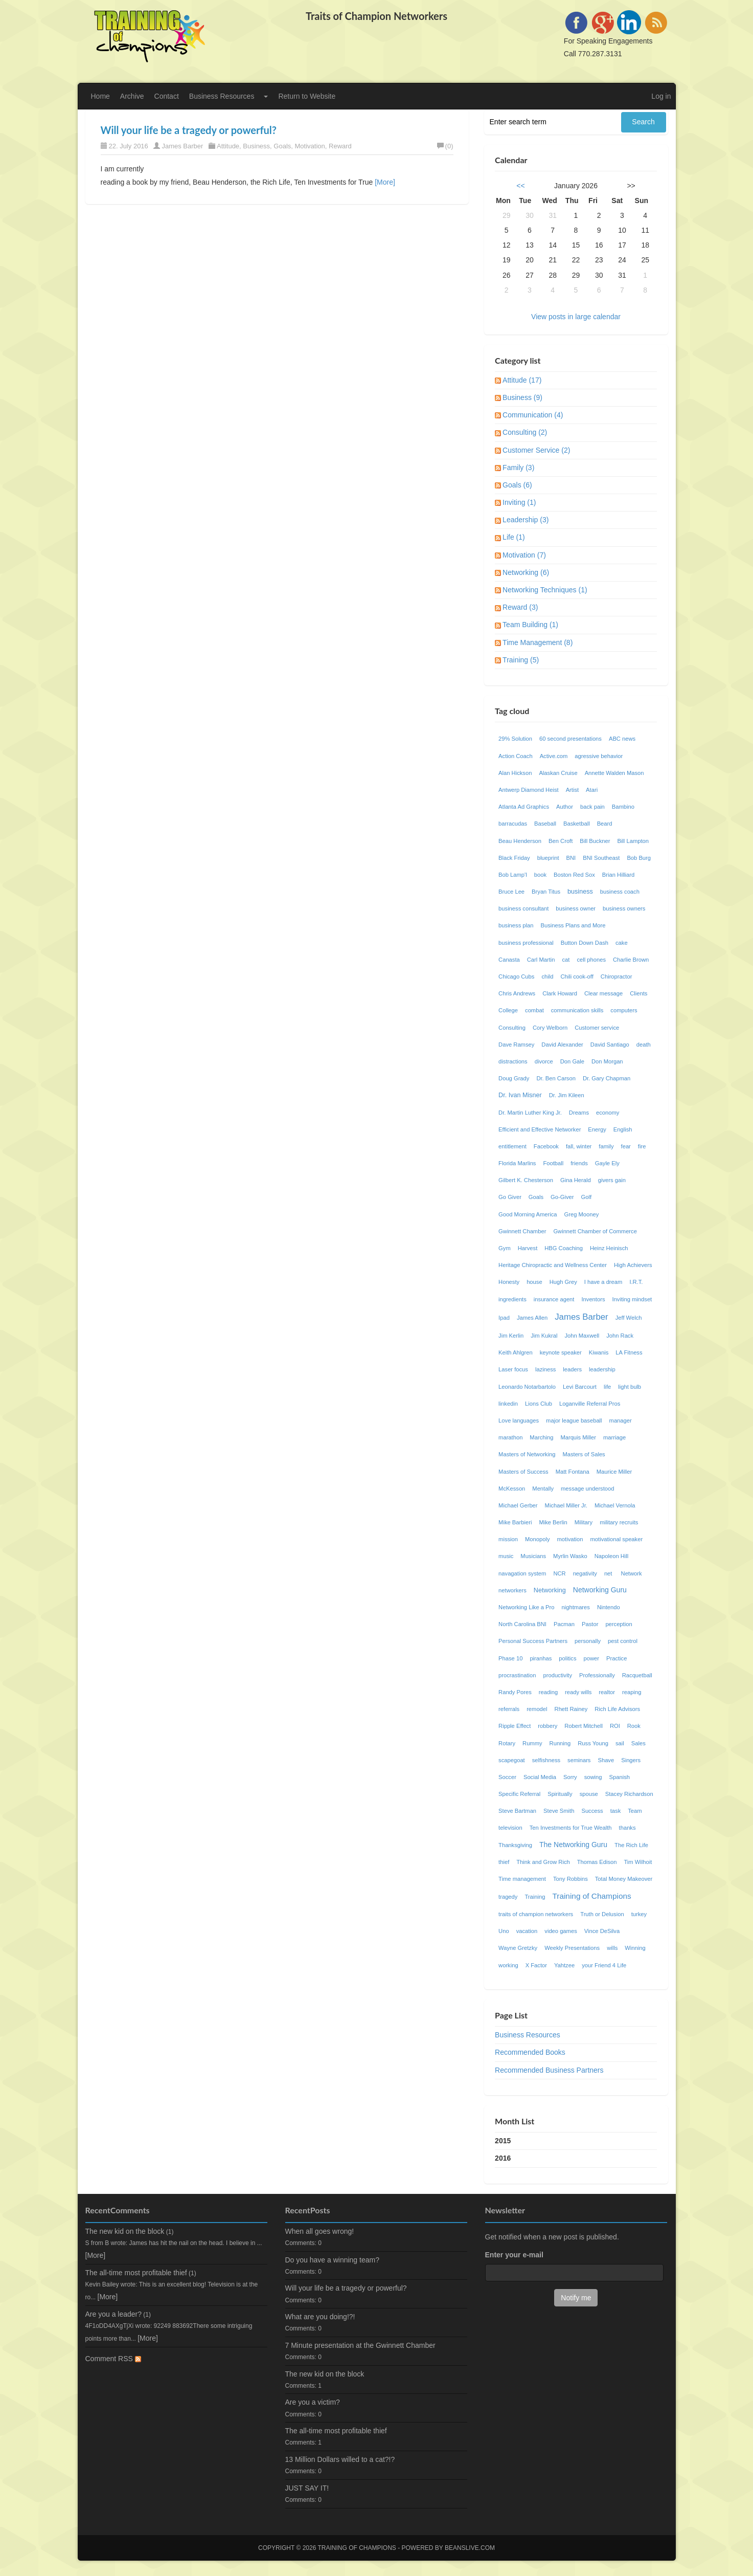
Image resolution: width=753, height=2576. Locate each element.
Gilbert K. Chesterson (525, 1180)
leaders (572, 1369)
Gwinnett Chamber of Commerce (595, 1231)
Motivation (310, 146)
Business (256, 146)
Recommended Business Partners (549, 2070)
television (510, 1828)
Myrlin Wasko (570, 1556)
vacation (527, 1931)
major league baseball (574, 1420)
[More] (385, 182)
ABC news (622, 739)
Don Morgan (607, 1061)
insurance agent (554, 1299)
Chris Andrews (516, 993)
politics (567, 1658)
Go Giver (509, 1197)
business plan (515, 925)
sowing (593, 1777)
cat (565, 960)
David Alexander (562, 1044)
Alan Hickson (515, 773)
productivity (557, 1675)
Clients (638, 993)
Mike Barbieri (515, 1522)
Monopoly (537, 1539)
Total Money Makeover (624, 1879)
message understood (587, 1488)
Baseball (545, 823)
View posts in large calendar (576, 317)
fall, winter (578, 1146)
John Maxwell (581, 1336)
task (615, 1811)
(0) (445, 146)
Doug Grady (513, 1078)
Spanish (619, 1777)
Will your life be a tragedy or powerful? (189, 130)
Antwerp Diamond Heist (528, 790)
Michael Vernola (615, 1505)
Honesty (508, 1282)
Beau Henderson (519, 841)
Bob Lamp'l (512, 875)
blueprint (548, 858)
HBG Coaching (563, 1248)
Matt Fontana (572, 1472)
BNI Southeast (601, 858)
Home (100, 96)
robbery (547, 1726)
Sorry (570, 1777)
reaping (631, 1692)
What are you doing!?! (320, 2317)
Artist (572, 790)
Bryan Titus (546, 892)
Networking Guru (600, 1590)
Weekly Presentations (572, 1948)
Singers (631, 1760)
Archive (132, 96)
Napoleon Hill (612, 1556)
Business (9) (522, 397)
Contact (166, 96)
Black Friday (514, 858)
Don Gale (572, 1061)
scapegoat (511, 1760)
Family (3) (518, 467)
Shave (606, 1760)
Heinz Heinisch (609, 1248)
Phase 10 (510, 1658)
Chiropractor (616, 976)
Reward (340, 146)
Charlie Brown (631, 960)
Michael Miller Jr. (566, 1505)
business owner (576, 908)
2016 (503, 2158)
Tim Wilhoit (638, 1862)
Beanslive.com (470, 2547)
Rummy (532, 1743)
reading (548, 1692)
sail (619, 1743)
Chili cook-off (576, 976)
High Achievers (633, 1265)
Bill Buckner (595, 841)
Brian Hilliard (618, 875)
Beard (604, 823)
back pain (592, 807)
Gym (504, 1248)
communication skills (577, 1010)
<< (520, 186)
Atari (592, 790)
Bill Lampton (633, 841)
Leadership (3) (526, 520)
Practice (616, 1658)
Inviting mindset (632, 1299)
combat (534, 1010)
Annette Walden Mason (614, 773)
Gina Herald (575, 1180)
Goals (282, 146)
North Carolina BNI (522, 1624)
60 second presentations (570, 739)
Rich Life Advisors (617, 1709)
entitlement (512, 1146)
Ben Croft (561, 841)
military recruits (619, 1522)
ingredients (512, 1299)
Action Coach (515, 756)
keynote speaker (561, 1352)
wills (612, 1948)
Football (553, 1163)
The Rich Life (631, 1845)
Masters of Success (523, 1472)
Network (631, 1573)
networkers (512, 1590)
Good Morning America (527, 1214)
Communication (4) (533, 415)
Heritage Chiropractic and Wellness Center (552, 1265)
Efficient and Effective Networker (539, 1129)
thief (503, 1862)
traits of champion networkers (535, 1914)
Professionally (597, 1675)
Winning (635, 1948)
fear (626, 1146)
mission (508, 1539)
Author (564, 807)
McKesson (511, 1488)
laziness (545, 1369)
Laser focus (513, 1369)
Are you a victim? (312, 2402)
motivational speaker (616, 1539)
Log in (661, 96)
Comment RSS (113, 2359)
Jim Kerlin (510, 1336)
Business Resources (222, 96)
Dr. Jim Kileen (566, 1095)
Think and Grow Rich (542, 1862)
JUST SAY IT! (307, 2488)
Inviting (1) (519, 502)
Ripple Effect (514, 1726)
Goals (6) (517, 485)
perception (618, 1624)
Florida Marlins (517, 1163)
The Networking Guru (573, 1844)
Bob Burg (639, 858)
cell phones (591, 960)
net (609, 1573)
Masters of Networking (526, 1454)
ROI (615, 1726)
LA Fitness (628, 1352)
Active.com (554, 756)
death (643, 1044)
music (505, 1556)
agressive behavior (599, 756)
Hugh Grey (563, 1282)
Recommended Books (530, 2052)
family (606, 1146)
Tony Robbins (570, 1879)
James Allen (532, 1318)
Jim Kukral (544, 1336)
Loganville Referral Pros (589, 1404)
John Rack (619, 1336)
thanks (627, 1828)
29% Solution (515, 739)
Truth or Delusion (602, 1914)
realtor (607, 1692)
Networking (550, 1590)
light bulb (629, 1387)
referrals (508, 1709)
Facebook (546, 1146)
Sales (638, 1743)
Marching (541, 1437)
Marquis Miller (578, 1437)
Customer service (597, 1028)
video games (560, 1931)
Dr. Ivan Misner (520, 1095)
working (508, 1965)
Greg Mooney (581, 1214)
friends (579, 1163)
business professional (526, 943)
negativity (585, 1573)
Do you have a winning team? (332, 2260)
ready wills (578, 1692)
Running (560, 1743)
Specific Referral (519, 1794)
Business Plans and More (573, 925)
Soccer (507, 1777)
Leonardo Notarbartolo (527, 1387)
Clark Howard (559, 993)
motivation (570, 1539)
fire (642, 1146)
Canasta (509, 960)
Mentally (543, 1488)
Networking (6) (526, 572)
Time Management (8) (538, 642)
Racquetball (637, 1675)
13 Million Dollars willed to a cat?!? (340, 2459)
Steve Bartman (517, 1811)
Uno (503, 1931)
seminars (578, 1760)
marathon (510, 1437)
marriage (614, 1437)
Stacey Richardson (629, 1794)
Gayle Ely (607, 1163)
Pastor (590, 1624)
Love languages (518, 1420)
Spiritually (560, 1794)
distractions (513, 1061)
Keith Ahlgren (515, 1352)
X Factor (536, 1965)
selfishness (546, 1760)
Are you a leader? (113, 2314)
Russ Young (593, 1743)
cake (621, 943)
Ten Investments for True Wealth (571, 1828)
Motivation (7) (524, 555)
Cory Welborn (550, 1028)
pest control (622, 1641)
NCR (559, 1573)
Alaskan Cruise (558, 773)
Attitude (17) (522, 380)
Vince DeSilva (602, 1931)
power (591, 1658)
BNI (571, 858)
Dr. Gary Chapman (606, 1078)
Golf (586, 1197)
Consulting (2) (525, 432)
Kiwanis (599, 1352)
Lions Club (538, 1404)
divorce (544, 1061)
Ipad (504, 1318)
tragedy (507, 1897)
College (508, 1010)
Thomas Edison (597, 1862)
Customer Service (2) (536, 450)
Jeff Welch (628, 1318)
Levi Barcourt (580, 1387)
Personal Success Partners (532, 1641)
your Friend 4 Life (604, 1965)
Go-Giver (562, 1197)
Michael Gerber (517, 1505)
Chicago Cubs (516, 976)
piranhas (541, 1658)
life (607, 1387)
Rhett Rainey (571, 1709)
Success (592, 1811)
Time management (522, 1879)
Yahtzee (564, 1965)
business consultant (523, 908)
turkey (639, 1914)
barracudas (512, 823)
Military (583, 1522)
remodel (537, 1709)
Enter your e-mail (514, 2255)
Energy (597, 1129)
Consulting (512, 1028)
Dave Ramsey (516, 1044)
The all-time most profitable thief (136, 2273)
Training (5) (521, 660)
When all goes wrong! (319, 2231)
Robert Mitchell (583, 1726)
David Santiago (609, 1044)
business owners (624, 908)
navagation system (522, 1573)
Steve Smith (558, 1811)
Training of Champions (591, 1896)
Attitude (228, 146)
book (540, 875)
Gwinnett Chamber (522, 1231)
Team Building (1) (530, 624)
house (534, 1282)
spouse (589, 1794)
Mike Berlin (553, 1522)
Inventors (593, 1299)
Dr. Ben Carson (555, 1078)
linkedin (508, 1404)
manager (620, 1420)
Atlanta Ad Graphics (523, 807)
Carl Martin (541, 960)
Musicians (533, 1556)
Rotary (506, 1743)
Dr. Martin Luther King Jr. (530, 1112)
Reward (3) (520, 607)
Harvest (528, 1248)
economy (607, 1112)
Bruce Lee (511, 892)
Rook (634, 1726)
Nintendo (608, 1607)
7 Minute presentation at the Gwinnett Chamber (360, 2345)
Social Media (539, 1777)
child (547, 976)
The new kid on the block (125, 2231)
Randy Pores (515, 1692)
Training (534, 1897)
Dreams (579, 1112)
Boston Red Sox (574, 875)
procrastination (517, 1675)
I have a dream (603, 1282)
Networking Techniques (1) (545, 590)
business (580, 891)
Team (635, 1811)
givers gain (612, 1180)
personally (588, 1641)
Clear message (603, 993)
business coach (620, 892)
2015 (503, 2141)
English (622, 1129)
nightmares (576, 1607)
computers (623, 1010)
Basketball (576, 823)
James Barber (182, 146)
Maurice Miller (614, 1472)
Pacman (564, 1624)
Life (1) (514, 537)
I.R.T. (636, 1282)
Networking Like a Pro (526, 1607)
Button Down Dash (584, 943)
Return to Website (306, 96)
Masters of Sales (583, 1454)
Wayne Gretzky (517, 1948)
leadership (602, 1369)
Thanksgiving (515, 1845)
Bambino (623, 807)
